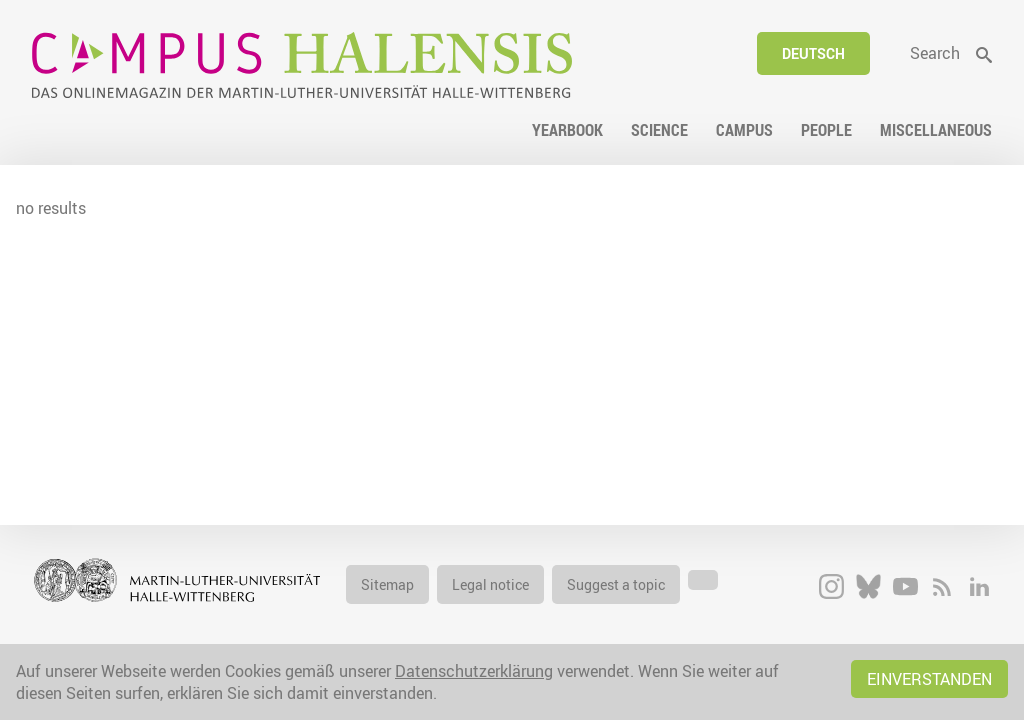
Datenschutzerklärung (474, 671)
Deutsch (813, 53)
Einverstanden (929, 679)
